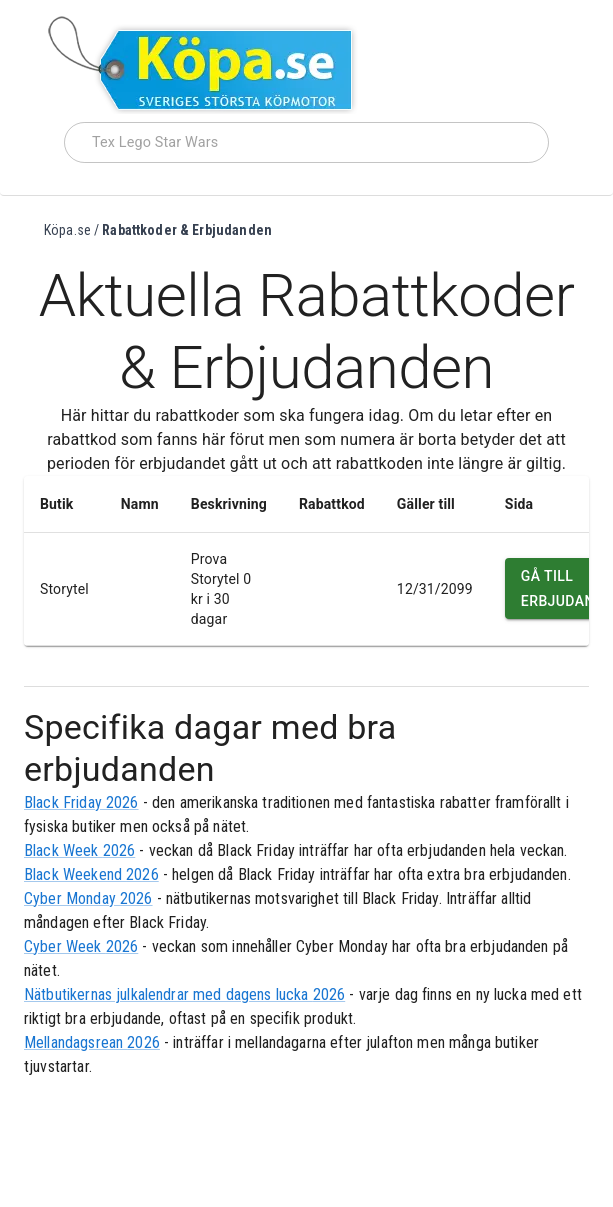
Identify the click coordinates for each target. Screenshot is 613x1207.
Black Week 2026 (79, 850)
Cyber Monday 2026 (88, 898)
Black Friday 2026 (81, 802)
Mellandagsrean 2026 (92, 1042)
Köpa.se (67, 230)
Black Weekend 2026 (91, 874)
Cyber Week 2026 (81, 946)
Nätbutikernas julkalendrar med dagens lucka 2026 (184, 994)
